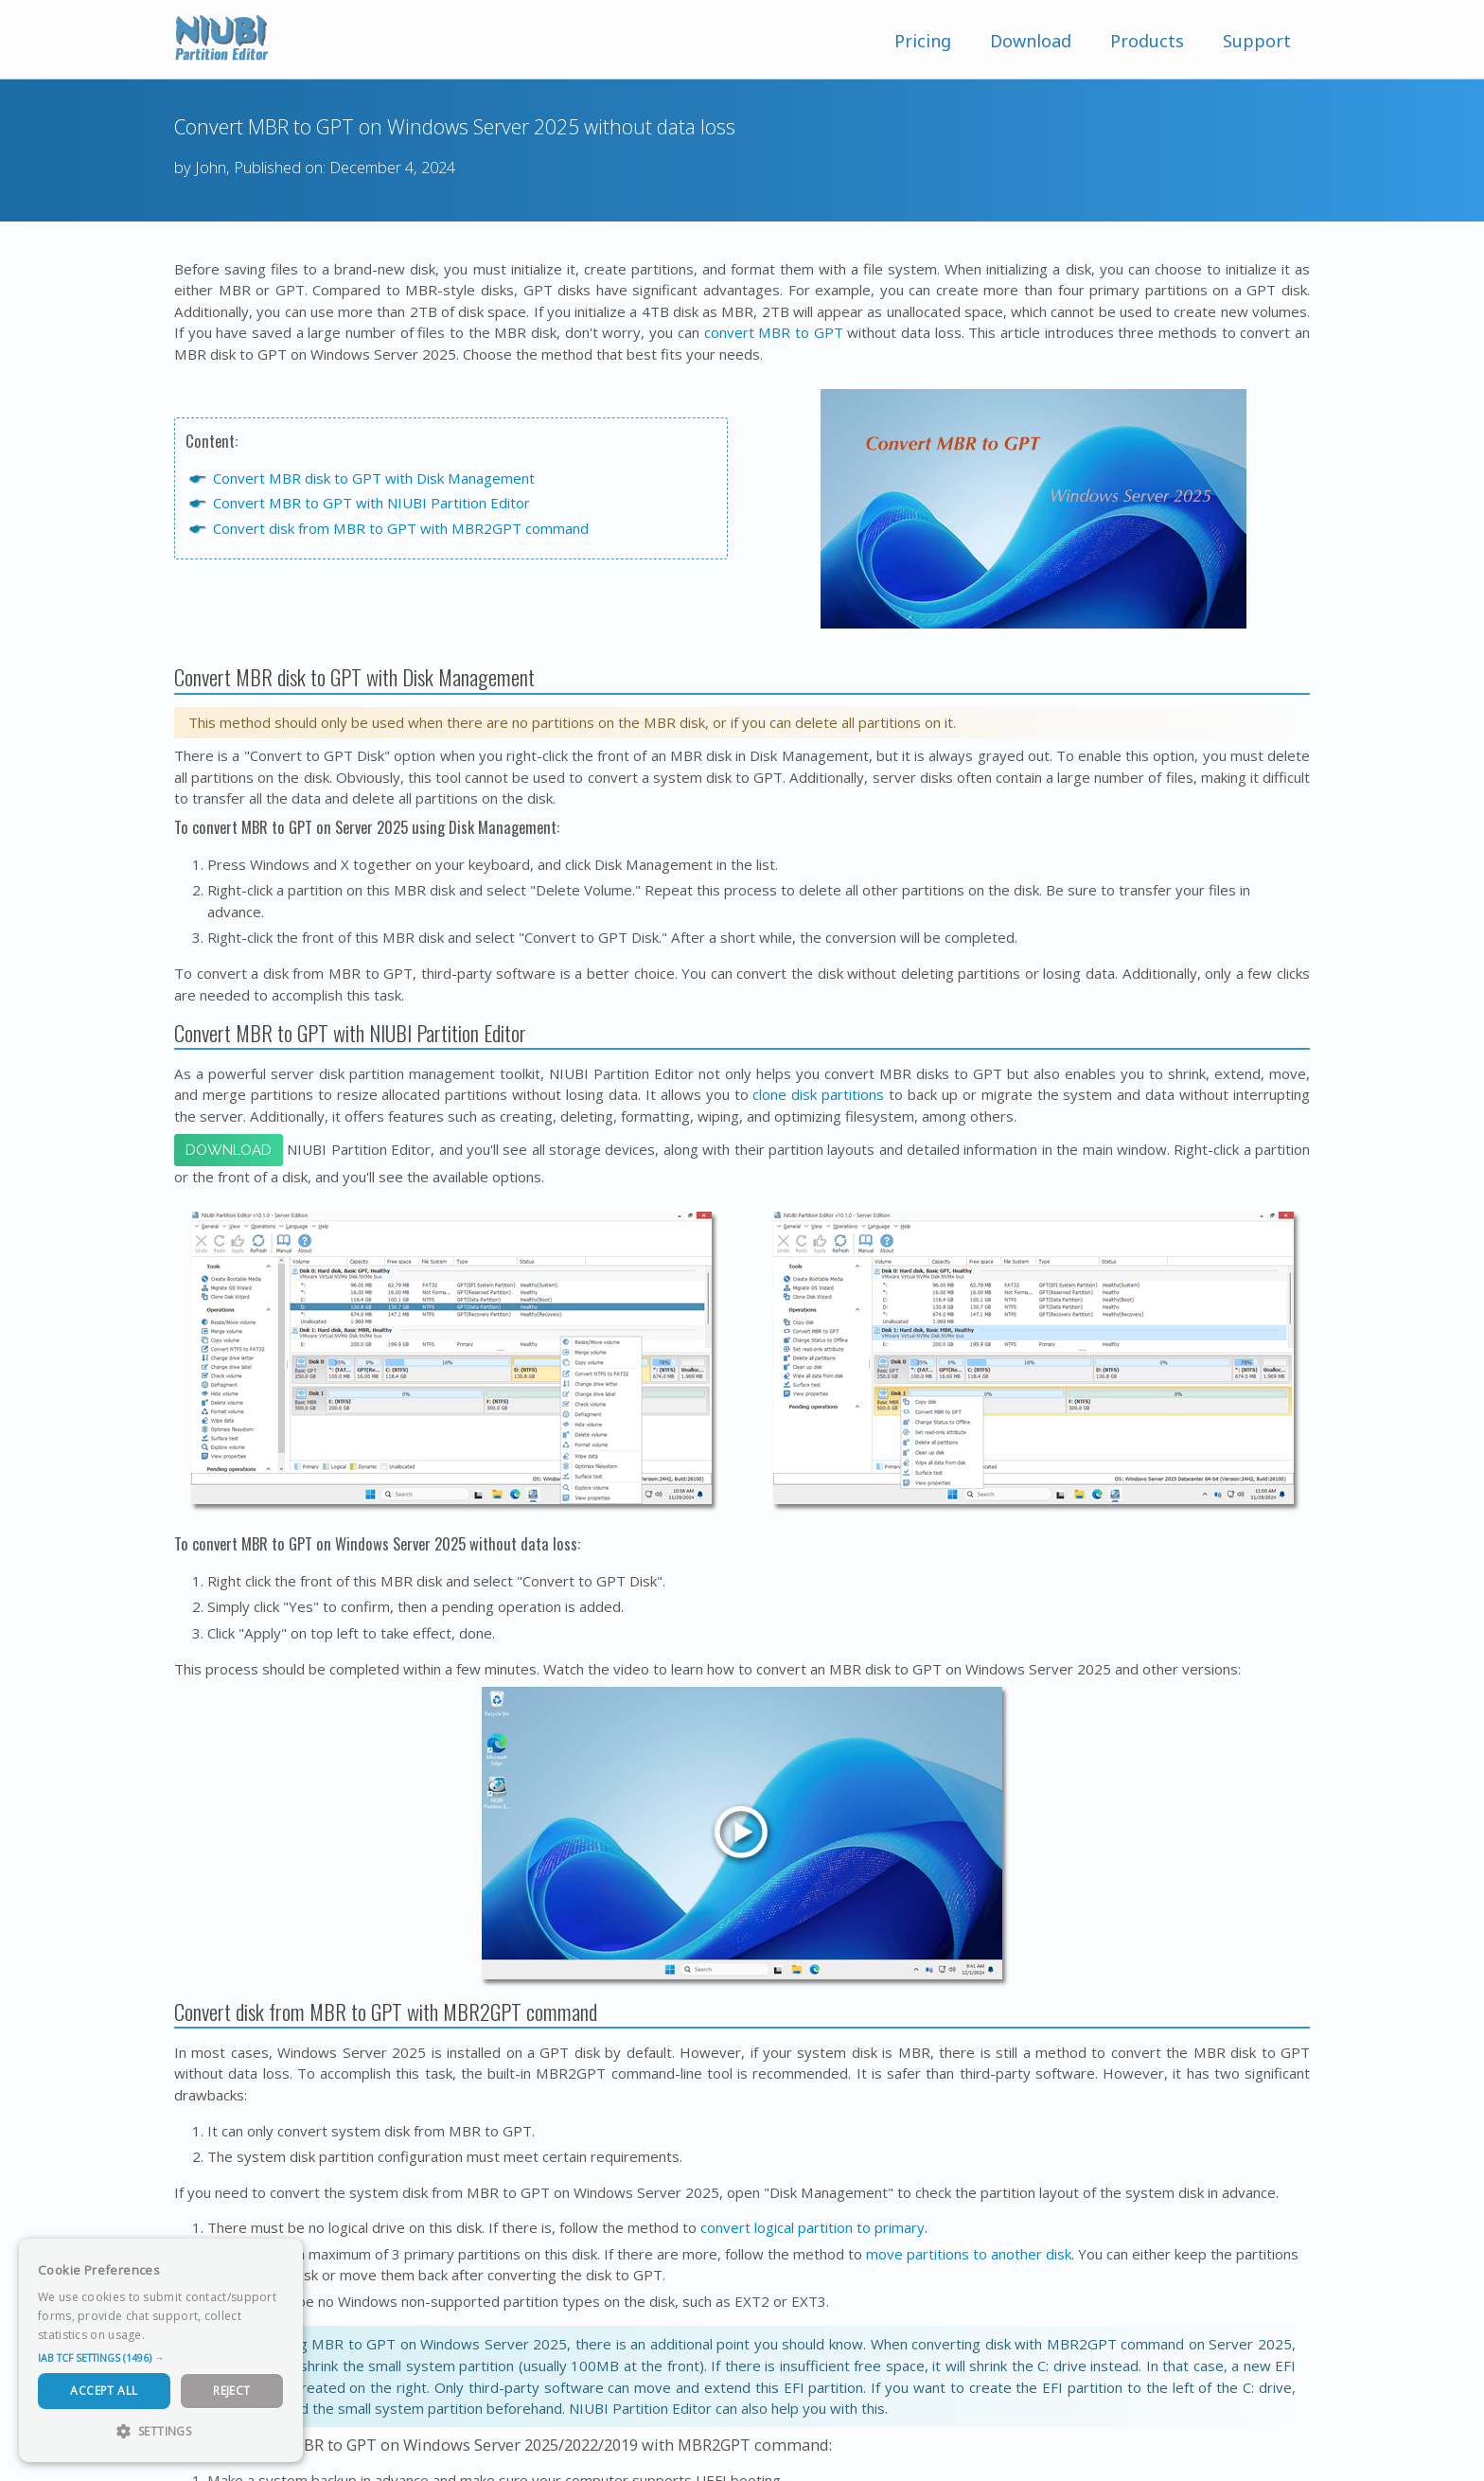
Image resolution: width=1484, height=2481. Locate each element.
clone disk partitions (818, 1094)
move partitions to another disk (968, 2253)
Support (1257, 40)
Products (1147, 40)
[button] (161, 2358)
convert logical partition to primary (812, 2227)
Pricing (922, 40)
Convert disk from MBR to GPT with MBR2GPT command (401, 528)
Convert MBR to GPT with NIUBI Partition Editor (371, 502)
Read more (179, 2335)
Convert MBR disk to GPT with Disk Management (374, 478)
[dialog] (161, 2350)
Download (1030, 40)
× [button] (281, 2259)
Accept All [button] (103, 2391)
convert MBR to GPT (773, 332)
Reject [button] (231, 2391)
